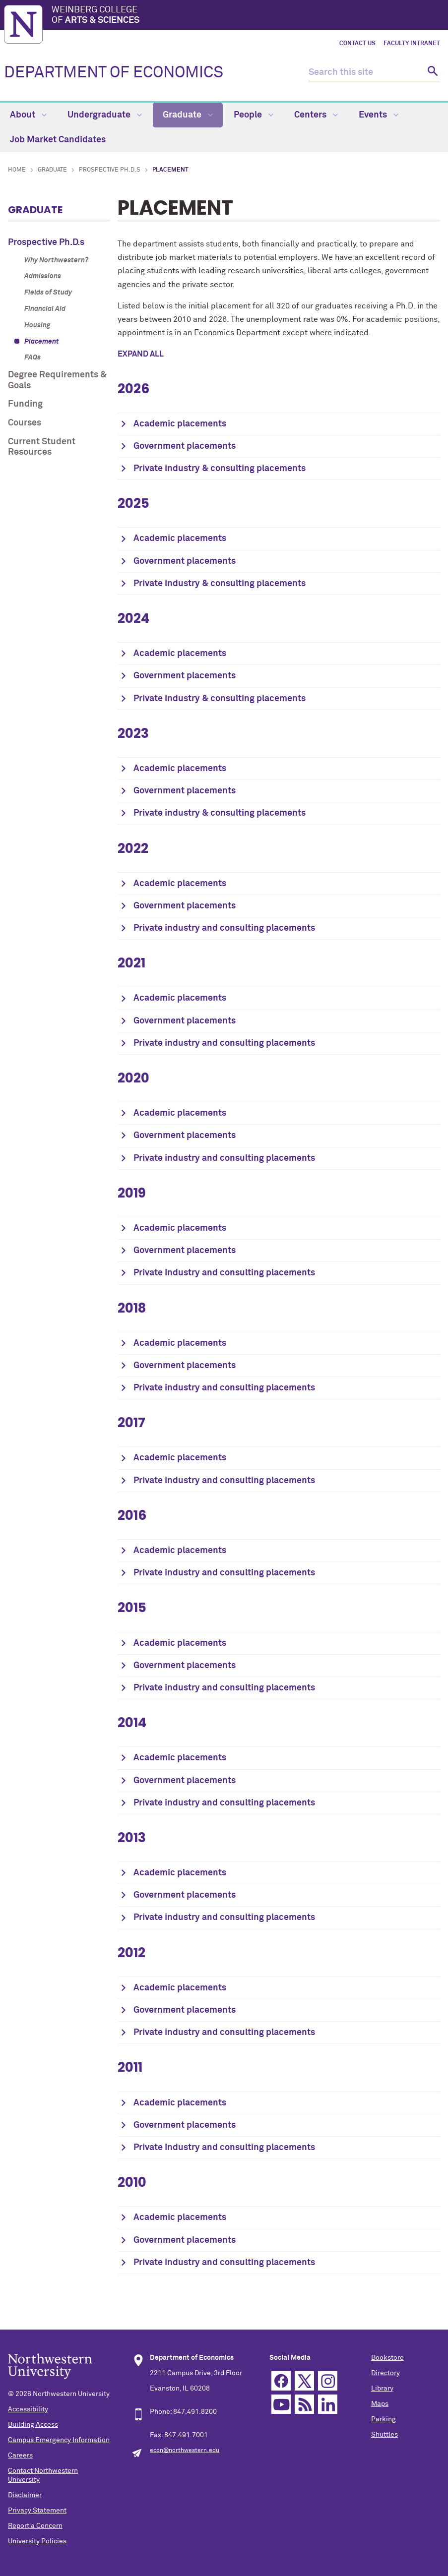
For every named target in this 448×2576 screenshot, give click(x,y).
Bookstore (387, 2357)
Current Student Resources (41, 447)
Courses (24, 423)
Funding (25, 404)
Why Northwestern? (56, 260)
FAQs (32, 357)
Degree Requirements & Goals (57, 380)
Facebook (281, 2381)
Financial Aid (44, 308)
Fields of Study (48, 292)
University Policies (37, 2541)
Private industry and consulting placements (224, 928)
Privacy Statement (37, 2510)
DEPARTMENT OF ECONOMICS (113, 73)
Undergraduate (104, 115)
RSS (304, 2404)
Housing (37, 325)
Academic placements (179, 423)
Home (17, 170)
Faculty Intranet (412, 44)
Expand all (141, 354)
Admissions (42, 276)
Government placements (184, 446)
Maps (379, 2403)
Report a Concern (35, 2525)
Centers (316, 115)
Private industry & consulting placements (219, 468)
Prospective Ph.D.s (109, 170)
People (253, 115)
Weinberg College (248, 15)
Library (382, 2388)
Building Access (33, 2424)
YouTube (281, 2404)
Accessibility (28, 2409)
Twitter (304, 2381)
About (28, 115)
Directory (385, 2373)
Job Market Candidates (58, 139)
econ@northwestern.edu (184, 2451)
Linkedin (327, 2404)
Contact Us (357, 44)
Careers (20, 2455)
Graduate (188, 115)
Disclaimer (25, 2495)
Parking (383, 2419)
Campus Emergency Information (59, 2440)
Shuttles (384, 2434)
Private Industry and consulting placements (224, 1272)
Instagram (327, 2381)
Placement (41, 341)
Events (378, 115)
